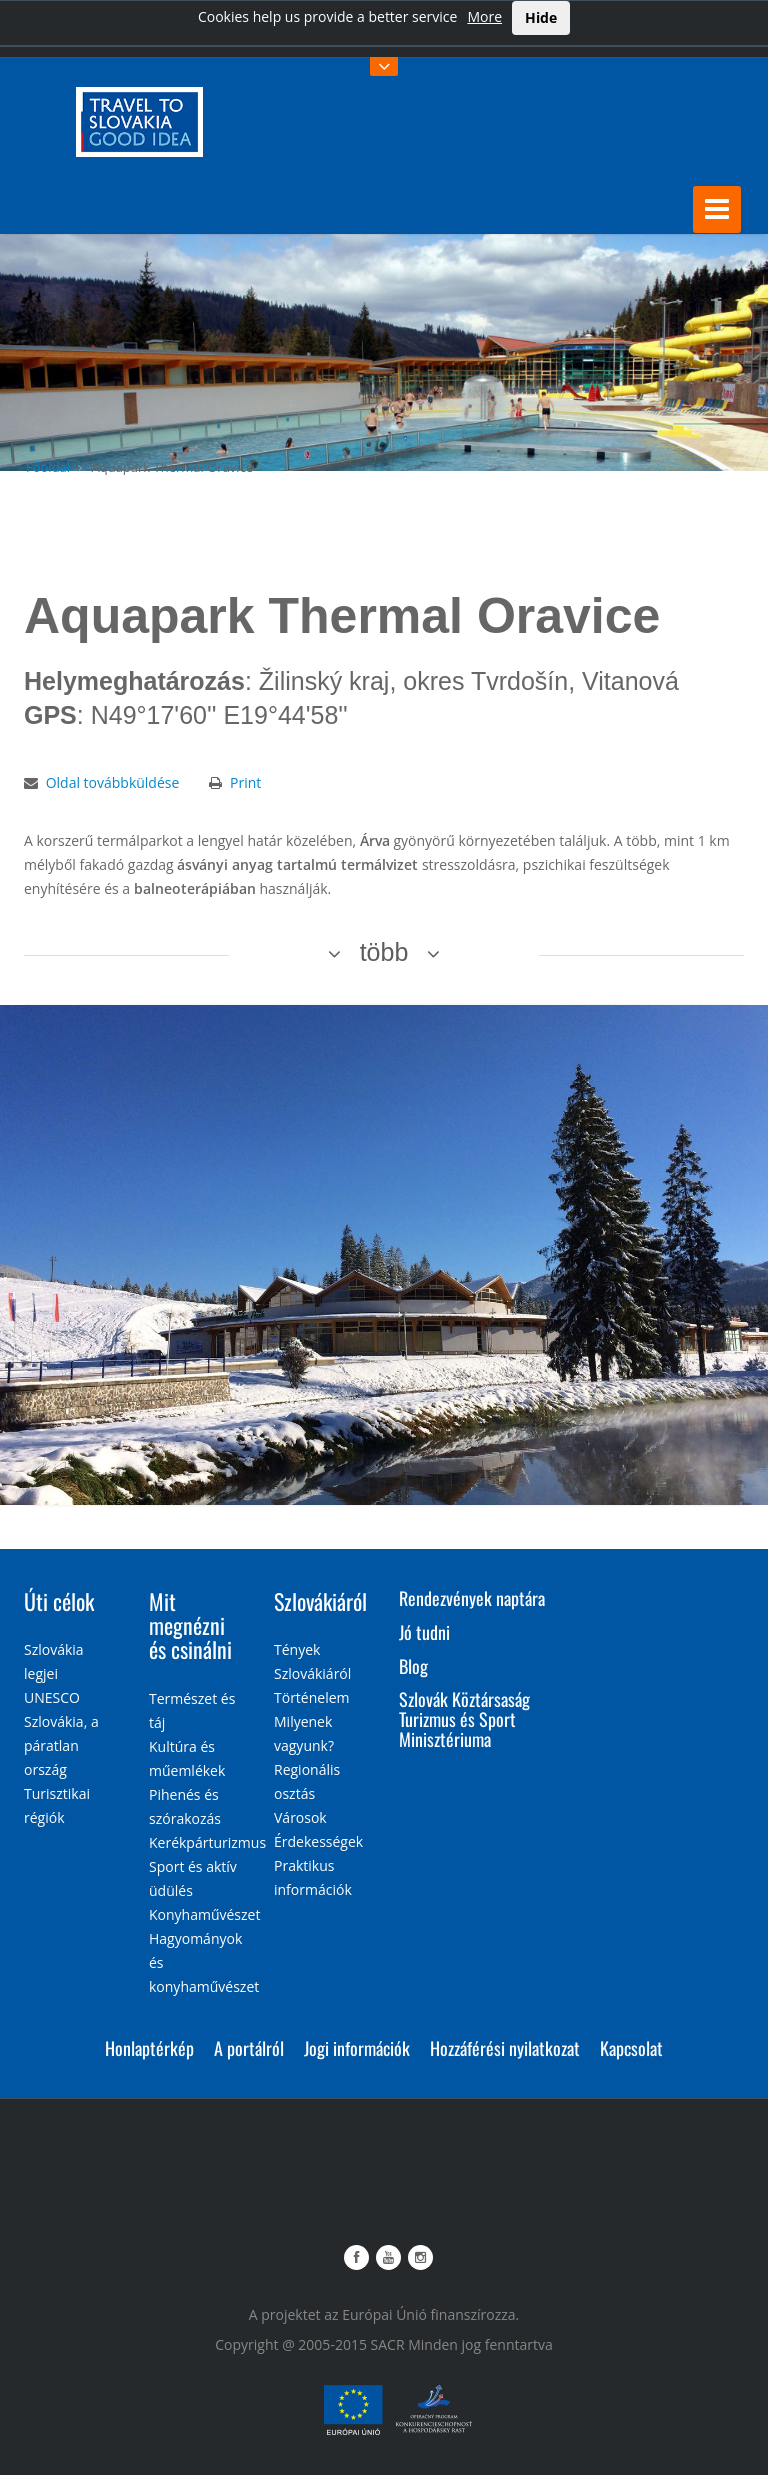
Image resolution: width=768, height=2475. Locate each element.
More (484, 16)
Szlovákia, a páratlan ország (61, 1745)
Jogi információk (357, 2048)
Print (245, 782)
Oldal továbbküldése (113, 782)
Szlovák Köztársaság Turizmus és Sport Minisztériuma (464, 1719)
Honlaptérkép (149, 2048)
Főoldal (48, 467)
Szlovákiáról (320, 1601)
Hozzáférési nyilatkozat (505, 2048)
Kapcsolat (631, 2048)
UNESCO (52, 1697)
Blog (413, 1666)
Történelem (312, 1697)
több (384, 952)
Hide (541, 17)
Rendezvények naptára (472, 1598)
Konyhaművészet (204, 1914)
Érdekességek (318, 1841)
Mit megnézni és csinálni (190, 1625)
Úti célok (59, 1601)
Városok (300, 1817)
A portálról (249, 2048)
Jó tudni (424, 1632)
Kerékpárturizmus (207, 1842)
